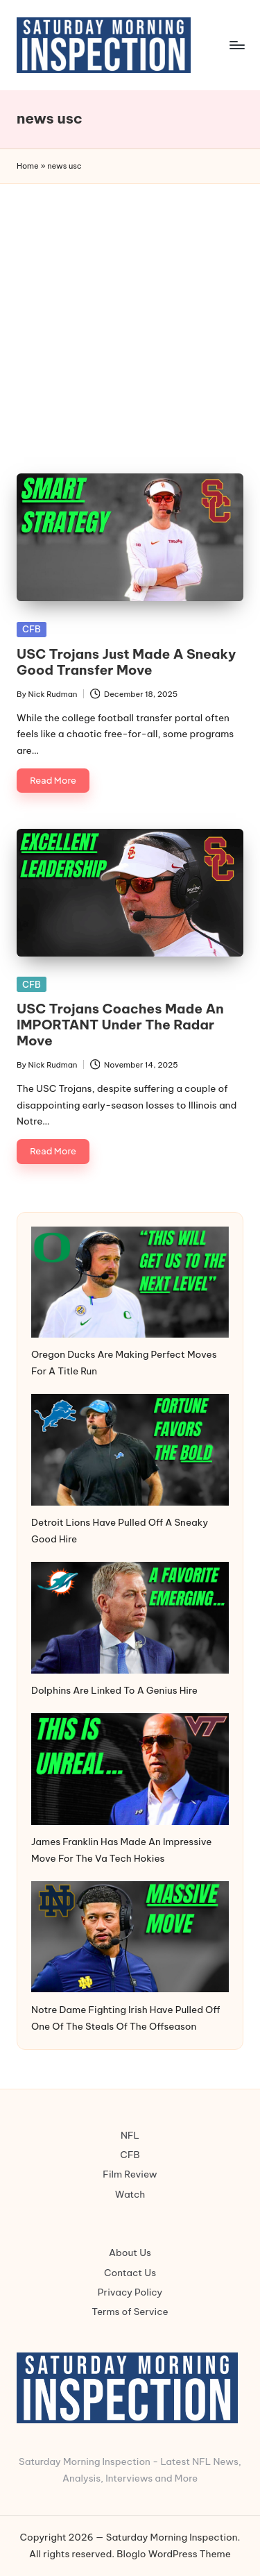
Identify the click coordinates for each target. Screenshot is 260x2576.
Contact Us (130, 2272)
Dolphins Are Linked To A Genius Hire (114, 1690)
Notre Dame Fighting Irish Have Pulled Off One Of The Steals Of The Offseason (125, 2017)
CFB (31, 628)
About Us (130, 2252)
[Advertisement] (130, 321)
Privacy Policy (130, 2292)
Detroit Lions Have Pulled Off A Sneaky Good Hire (119, 1530)
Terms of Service (130, 2311)
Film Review (130, 2174)
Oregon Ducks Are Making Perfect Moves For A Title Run (124, 1362)
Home (28, 166)
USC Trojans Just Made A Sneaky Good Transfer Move (126, 662)
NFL (130, 2135)
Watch (130, 2194)
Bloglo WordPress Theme (173, 2554)
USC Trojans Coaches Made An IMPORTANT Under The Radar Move (120, 1024)
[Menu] (236, 45)
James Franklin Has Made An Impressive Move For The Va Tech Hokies (121, 1849)
